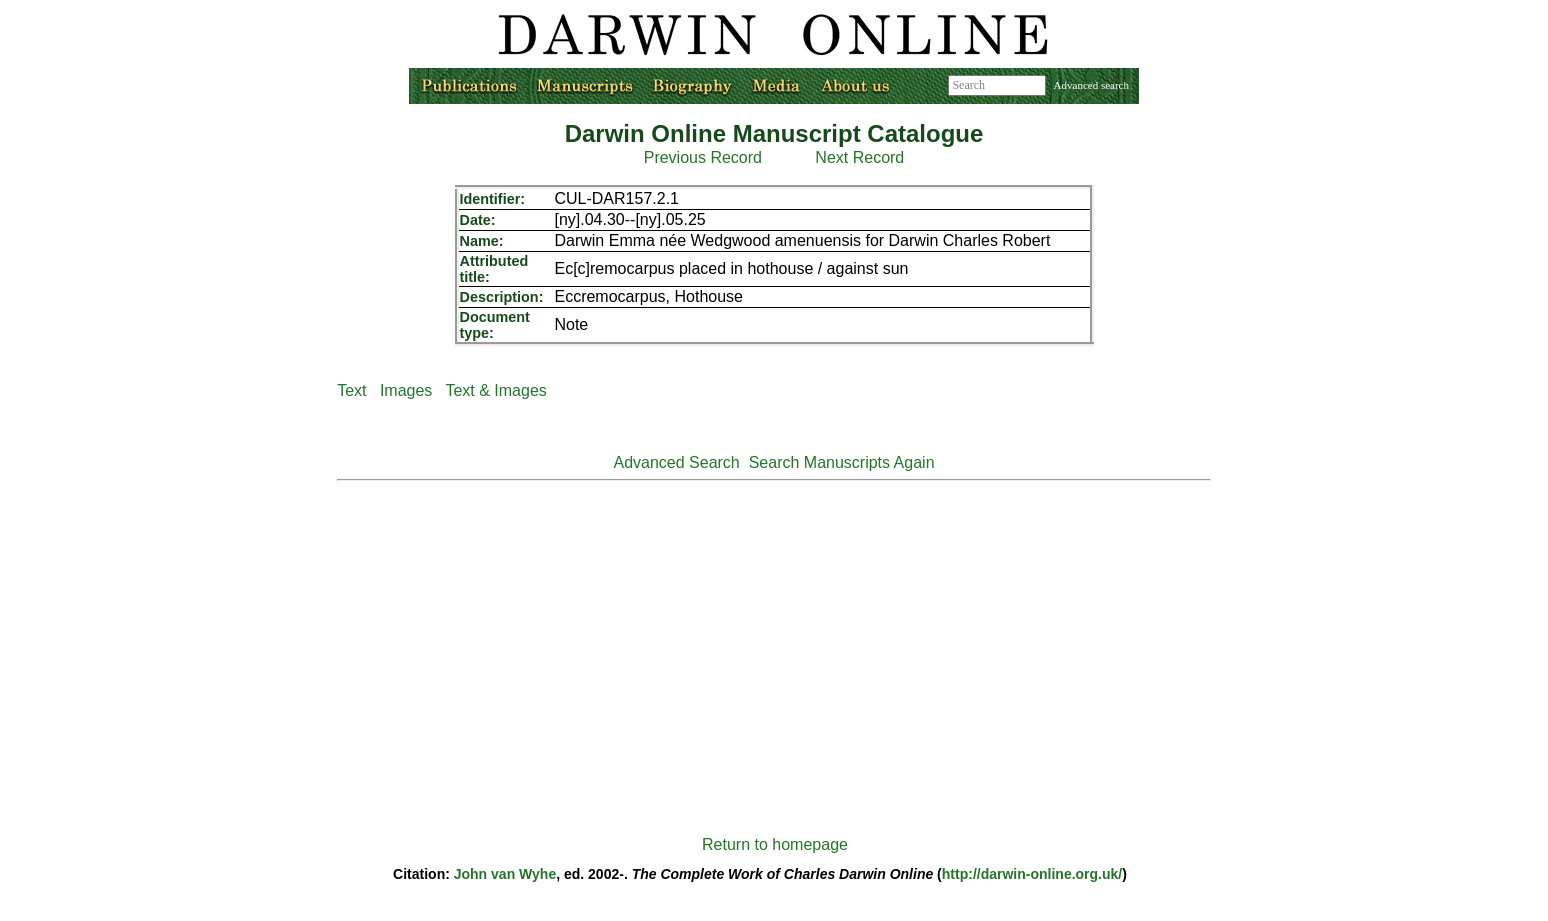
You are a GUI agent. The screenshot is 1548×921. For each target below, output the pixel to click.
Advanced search (1091, 85)
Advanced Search (676, 462)
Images (406, 390)
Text (351, 390)
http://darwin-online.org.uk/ (1032, 874)
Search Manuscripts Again (842, 462)
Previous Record (703, 157)
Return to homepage (775, 844)
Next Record (859, 157)
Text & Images (495, 390)
